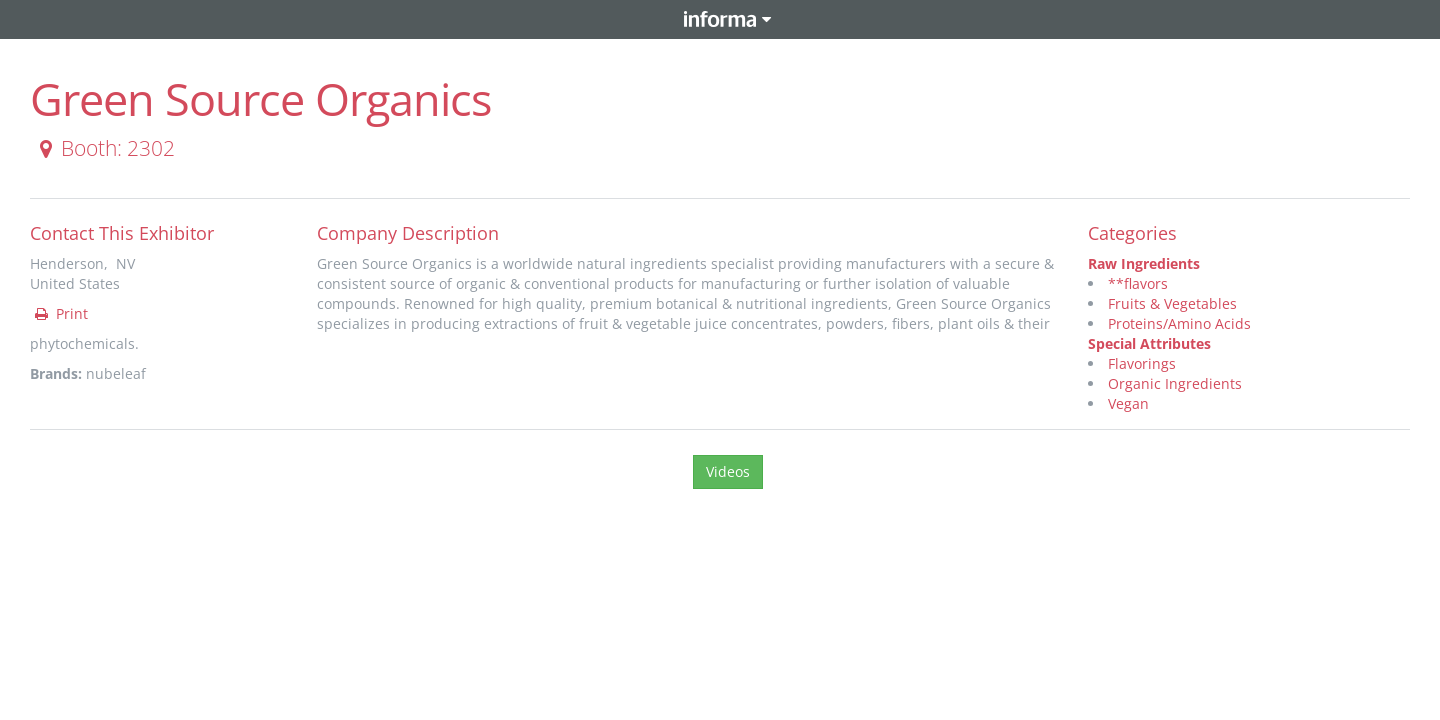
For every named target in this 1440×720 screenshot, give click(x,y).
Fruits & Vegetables (1172, 303)
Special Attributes (1149, 343)
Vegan (1128, 403)
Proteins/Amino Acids (1179, 323)
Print (60, 313)
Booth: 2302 (103, 148)
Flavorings (1142, 363)
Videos (728, 471)
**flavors (1138, 283)
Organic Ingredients (1175, 383)
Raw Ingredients (1144, 263)
